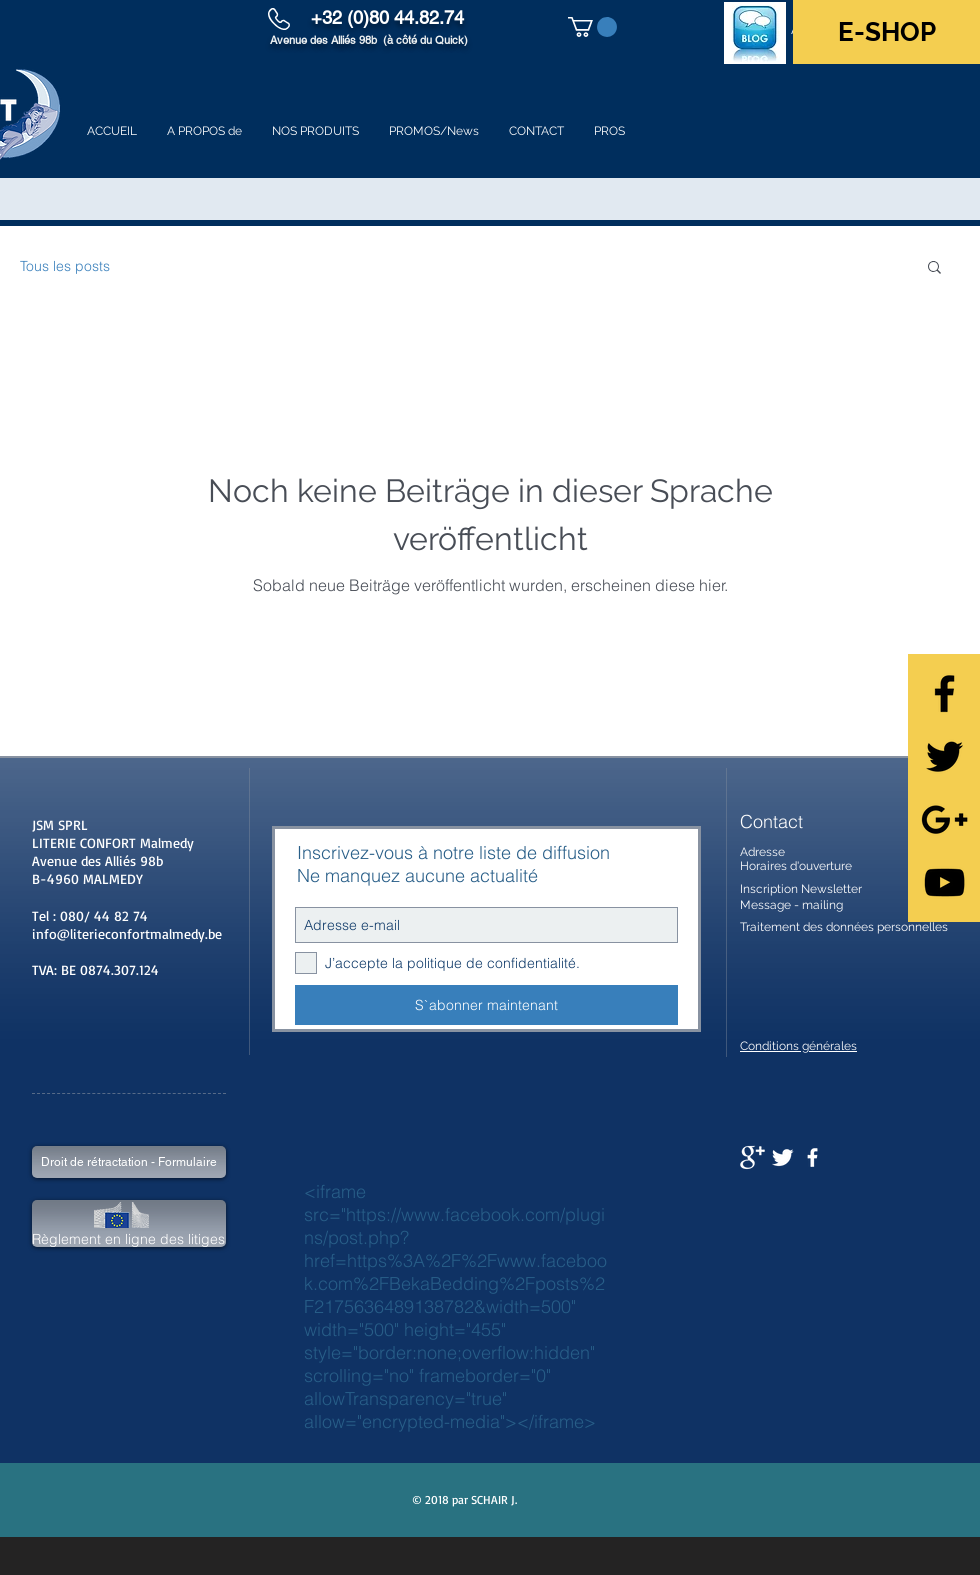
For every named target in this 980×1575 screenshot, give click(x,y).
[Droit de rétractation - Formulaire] (129, 1162)
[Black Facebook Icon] (944, 693)
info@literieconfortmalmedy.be (127, 933)
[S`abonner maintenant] (486, 1005)
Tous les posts (65, 266)
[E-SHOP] (886, 32)
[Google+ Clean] (752, 1157)
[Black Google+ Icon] (944, 819)
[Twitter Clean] (782, 1157)
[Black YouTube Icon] (944, 882)
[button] (592, 27)
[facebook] (812, 1157)
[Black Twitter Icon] (944, 756)
